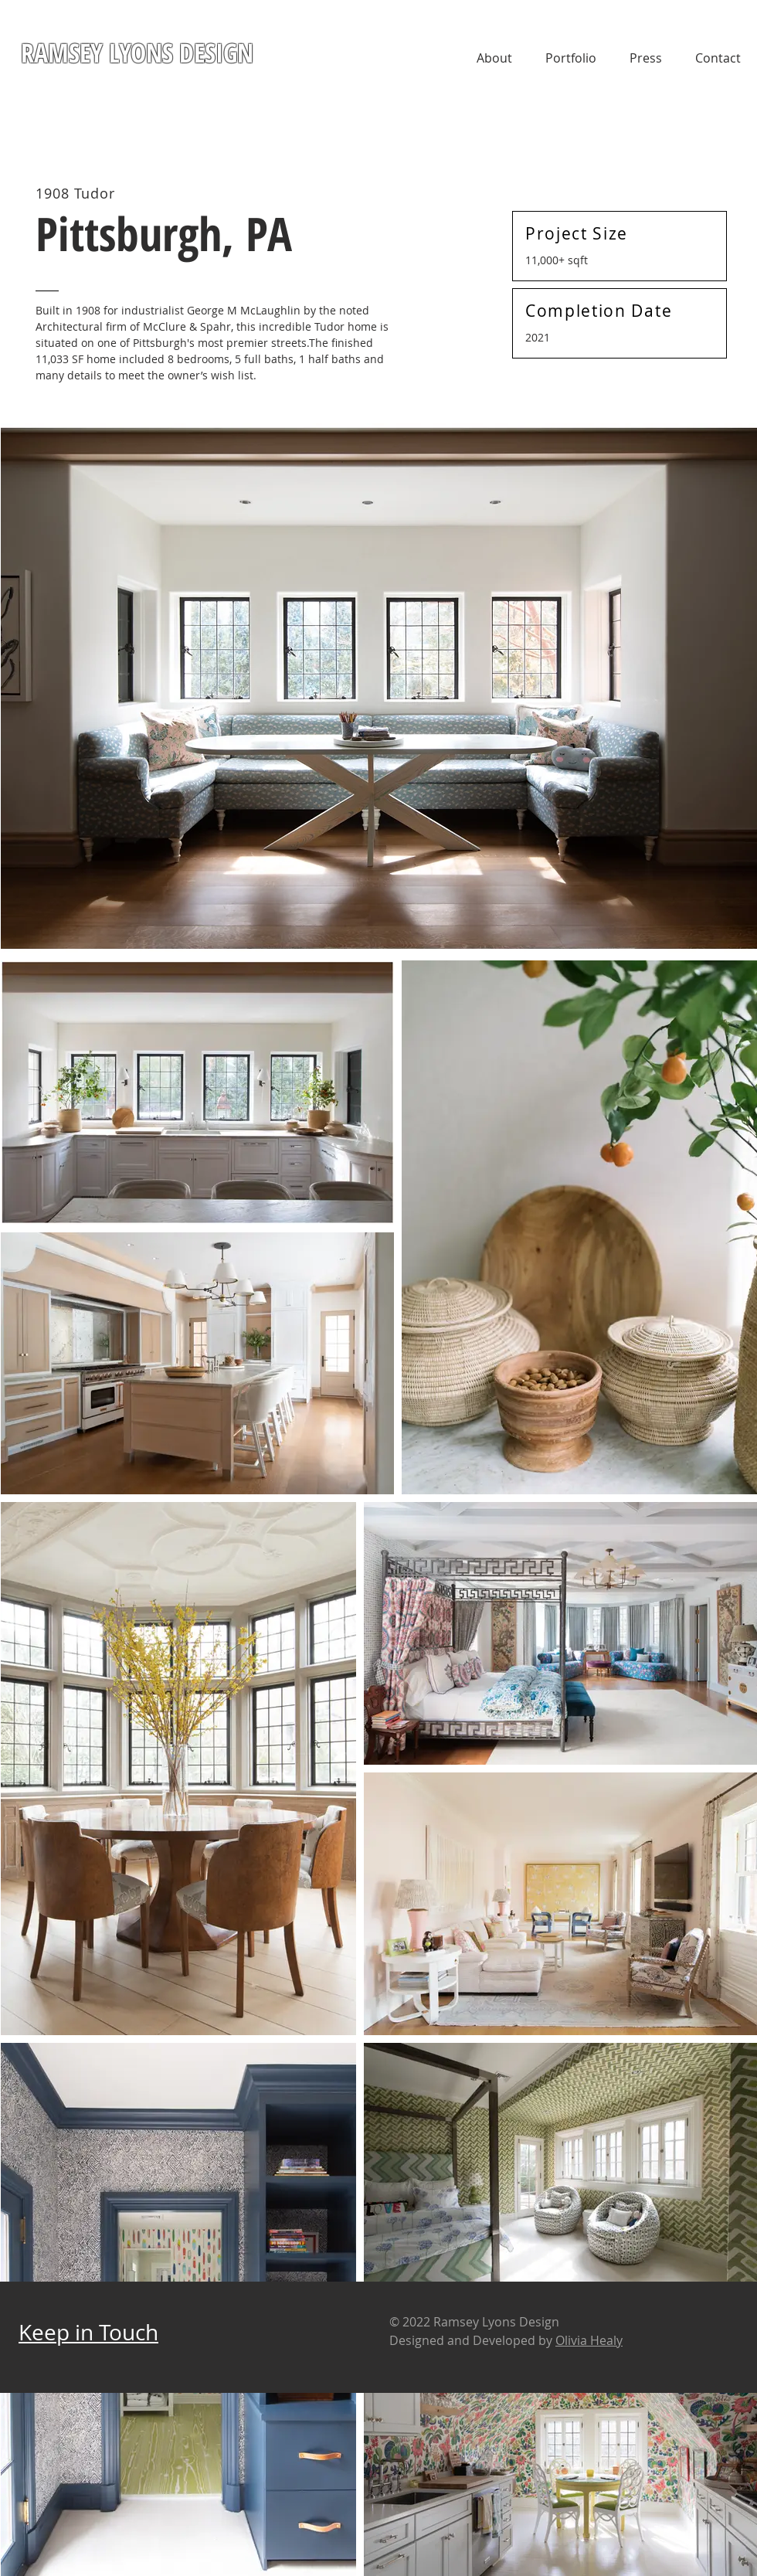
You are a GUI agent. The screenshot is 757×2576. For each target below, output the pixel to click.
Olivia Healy (589, 2340)
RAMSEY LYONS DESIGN (137, 52)
